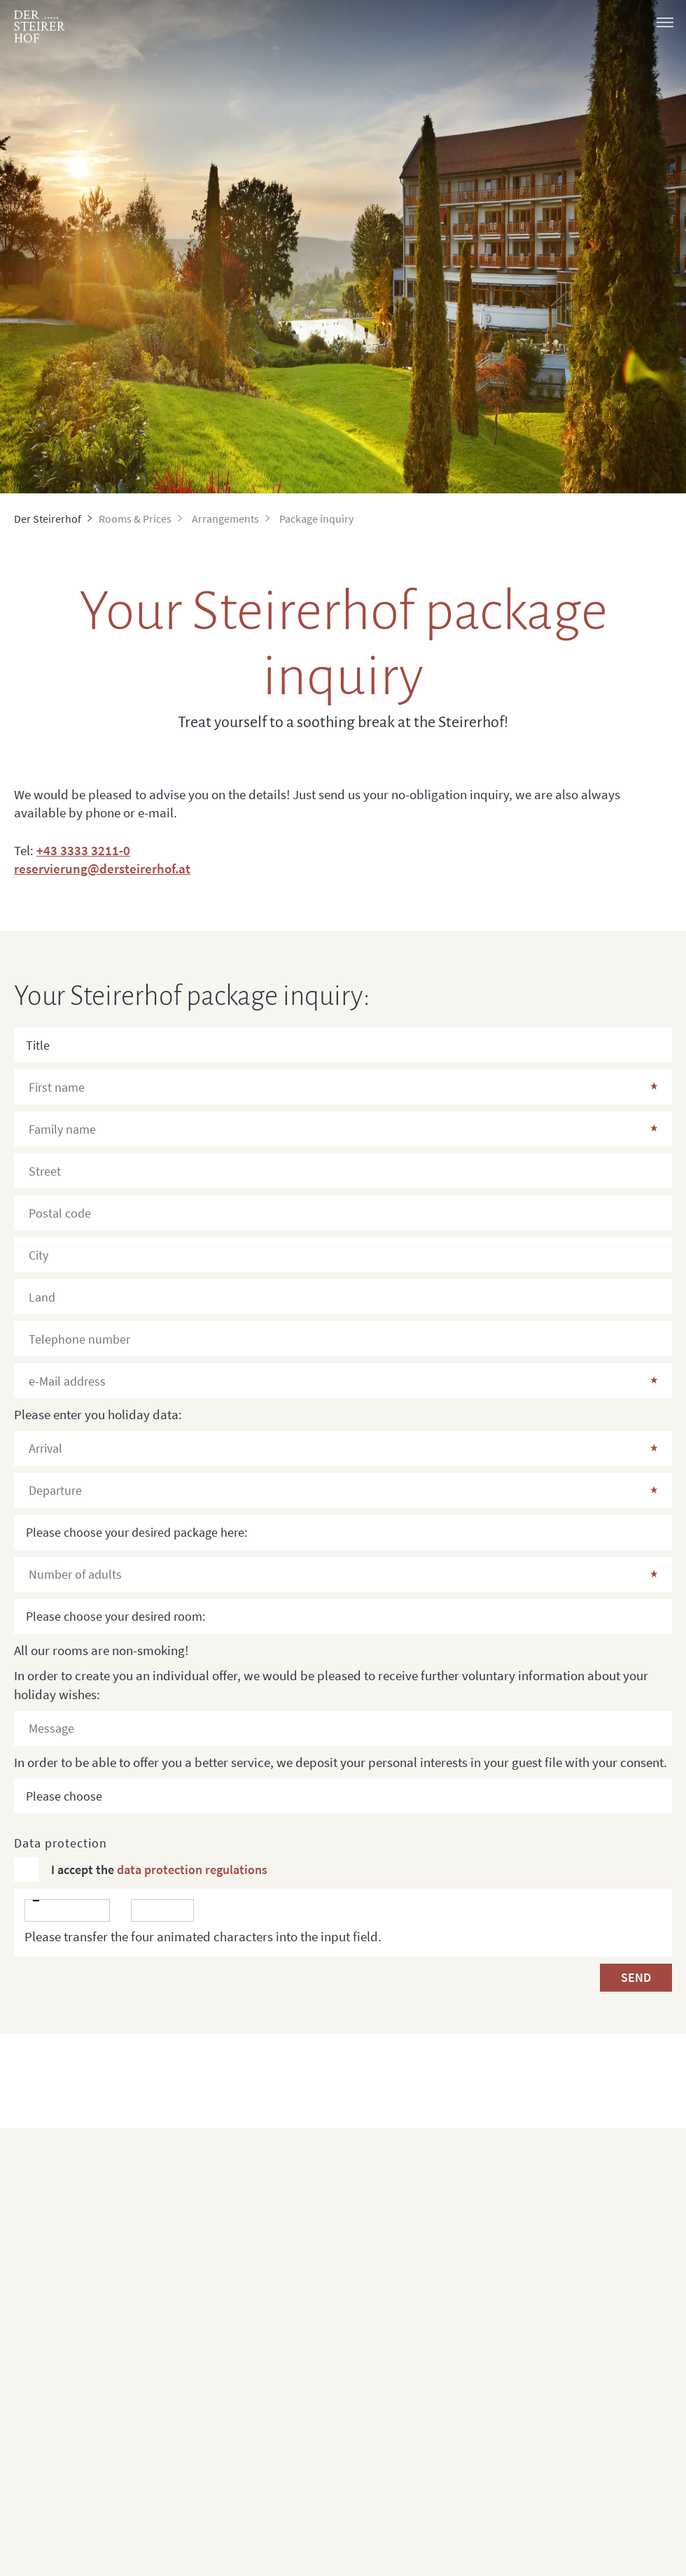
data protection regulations (192, 1869)
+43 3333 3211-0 (83, 850)
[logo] (39, 26)
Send (636, 1977)
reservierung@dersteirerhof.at (102, 868)
